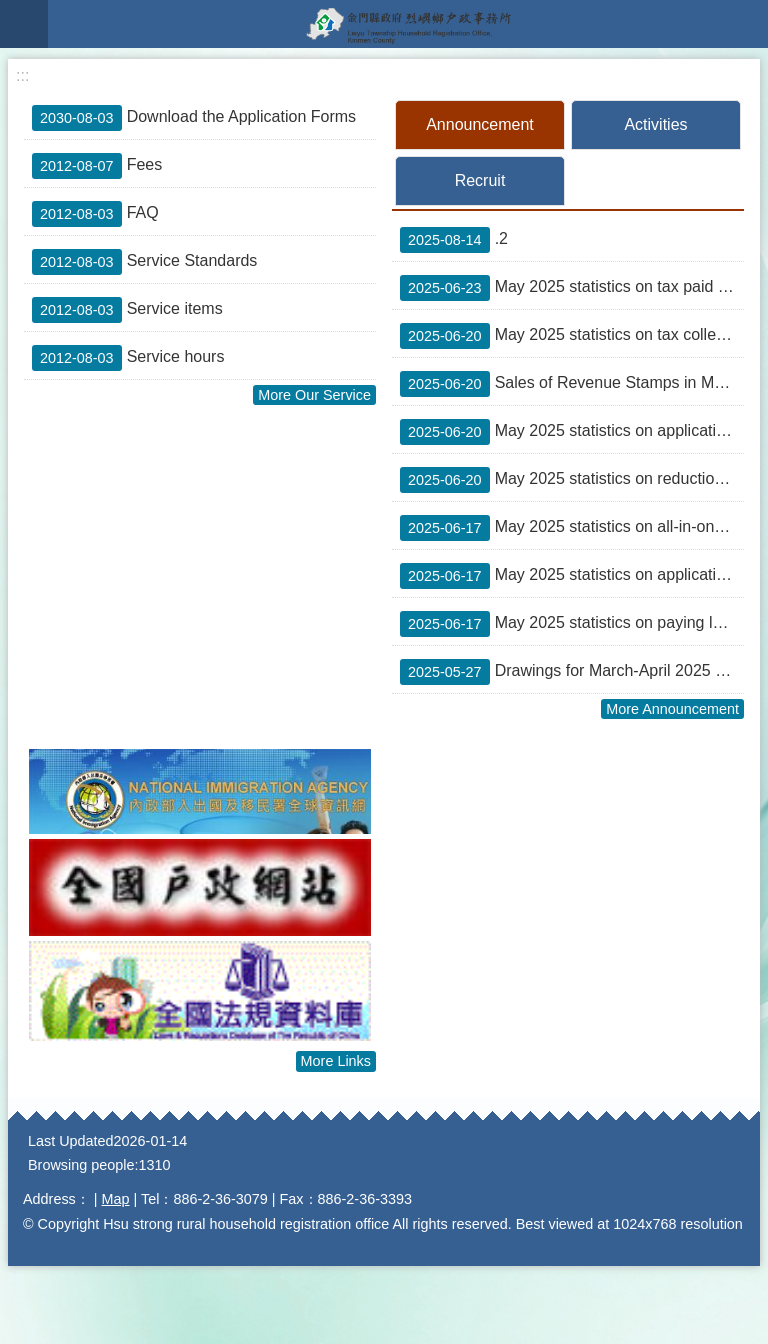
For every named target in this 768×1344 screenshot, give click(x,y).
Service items (127, 310)
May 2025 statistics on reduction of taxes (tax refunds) (572, 480)
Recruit (480, 180)
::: (22, 75)
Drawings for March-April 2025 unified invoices (572, 672)
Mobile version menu (24, 24)
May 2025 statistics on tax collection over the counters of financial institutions (572, 336)
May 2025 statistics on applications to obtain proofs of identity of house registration (572, 576)
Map (116, 1199)
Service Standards (144, 262)
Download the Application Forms (194, 118)
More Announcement (672, 709)
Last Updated (71, 1141)
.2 (454, 240)
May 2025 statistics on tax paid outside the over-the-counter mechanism (572, 288)
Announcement (480, 124)
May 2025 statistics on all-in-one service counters (572, 528)
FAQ (95, 214)
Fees (97, 166)
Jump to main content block (10, 10)
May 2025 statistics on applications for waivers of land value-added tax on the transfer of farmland (572, 432)
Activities (655, 124)
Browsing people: (83, 1165)
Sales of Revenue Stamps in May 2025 (572, 384)
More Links (336, 1061)
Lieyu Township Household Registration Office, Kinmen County (408, 24)
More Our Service (314, 395)
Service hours (128, 358)
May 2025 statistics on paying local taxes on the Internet (572, 624)
